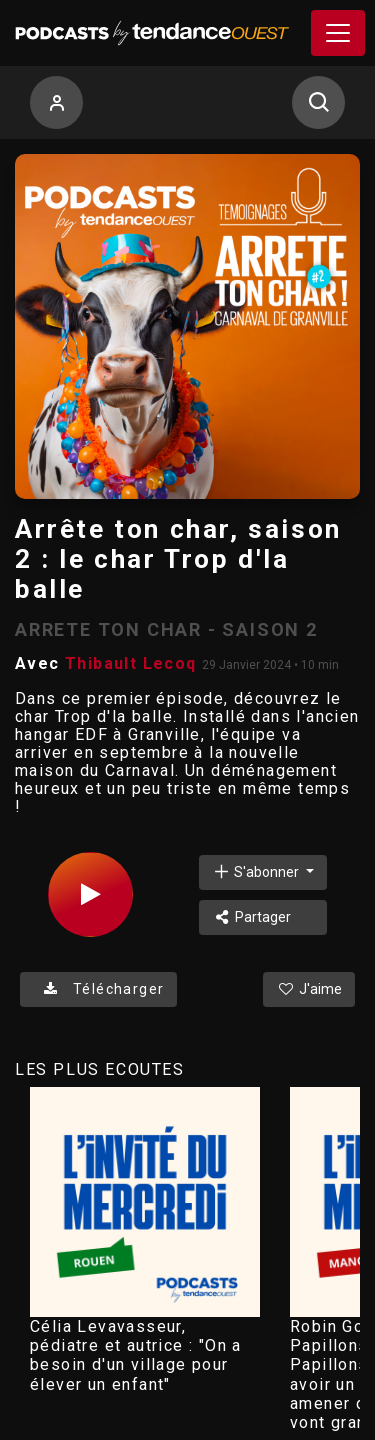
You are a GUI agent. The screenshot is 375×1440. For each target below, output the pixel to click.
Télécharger (98, 989)
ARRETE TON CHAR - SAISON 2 (166, 629)
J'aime (309, 989)
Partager (251, 917)
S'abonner (257, 871)
